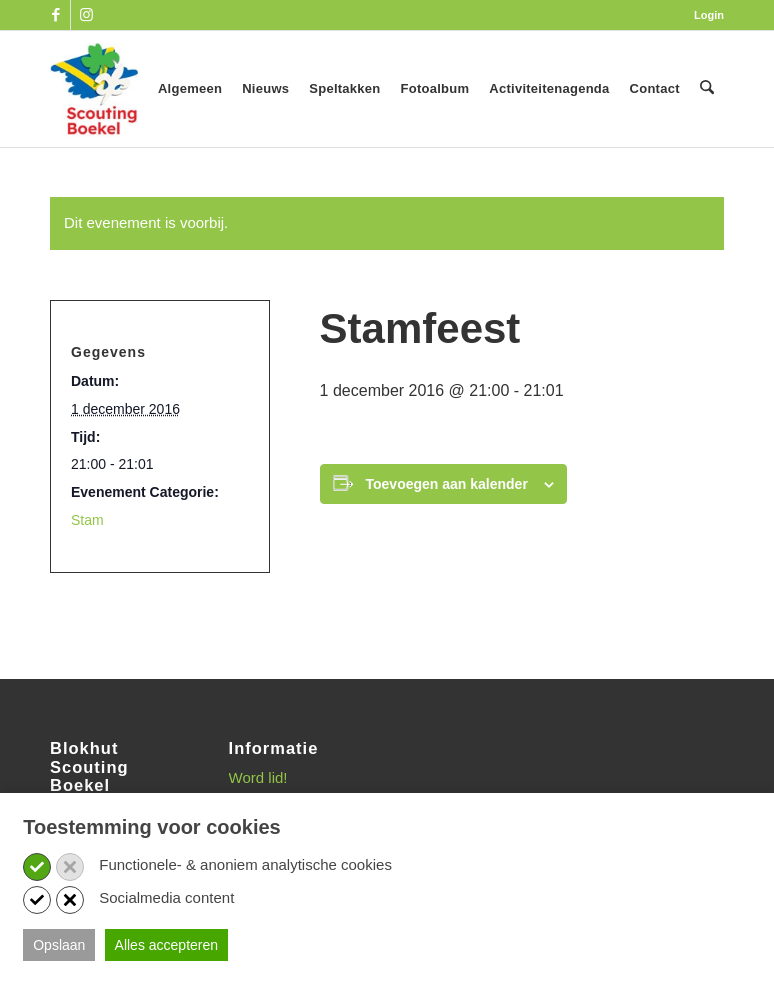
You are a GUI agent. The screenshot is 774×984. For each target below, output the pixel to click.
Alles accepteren (167, 945)
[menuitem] (704, 15)
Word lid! (258, 777)
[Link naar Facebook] (55, 15)
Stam (87, 520)
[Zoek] (707, 89)
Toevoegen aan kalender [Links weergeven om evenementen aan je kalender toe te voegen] (447, 484)
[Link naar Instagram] (86, 15)
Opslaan (59, 945)
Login (709, 15)
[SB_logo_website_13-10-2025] (94, 89)
